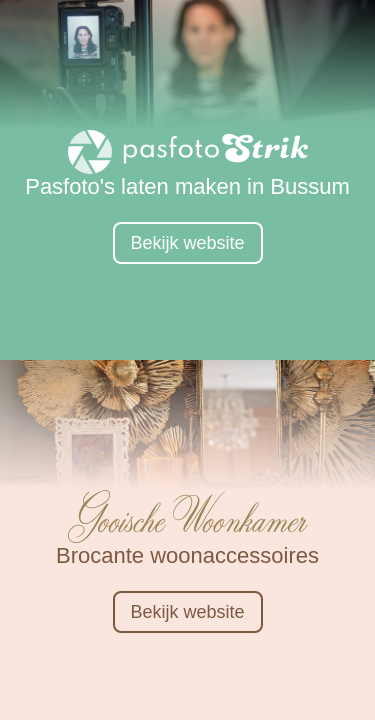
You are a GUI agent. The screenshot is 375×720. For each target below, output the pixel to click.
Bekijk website (187, 243)
